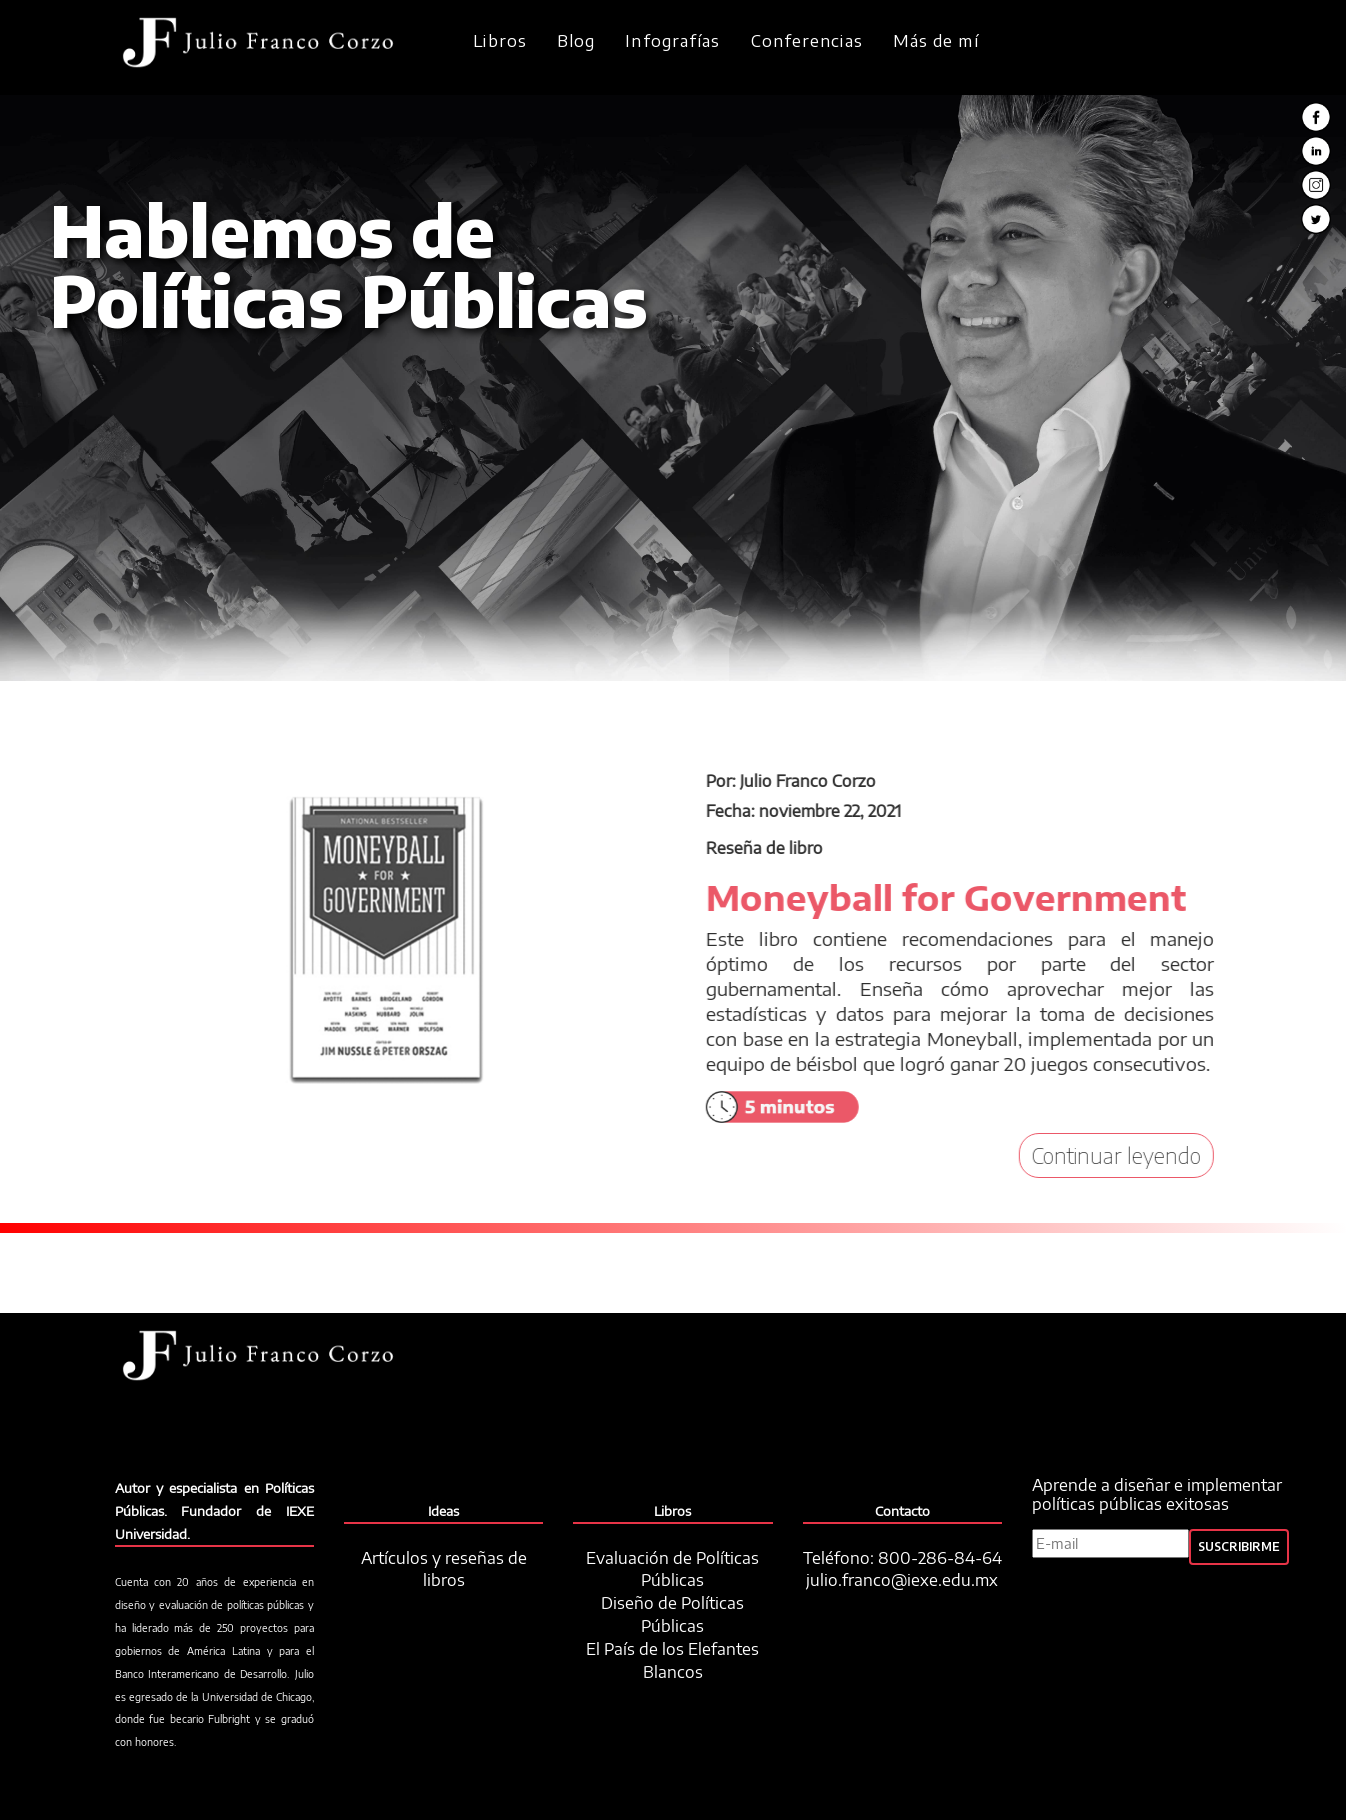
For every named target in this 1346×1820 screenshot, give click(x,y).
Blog (576, 41)
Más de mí (936, 41)
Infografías (672, 41)
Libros (500, 41)
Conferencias (807, 41)
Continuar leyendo (1141, 1155)
